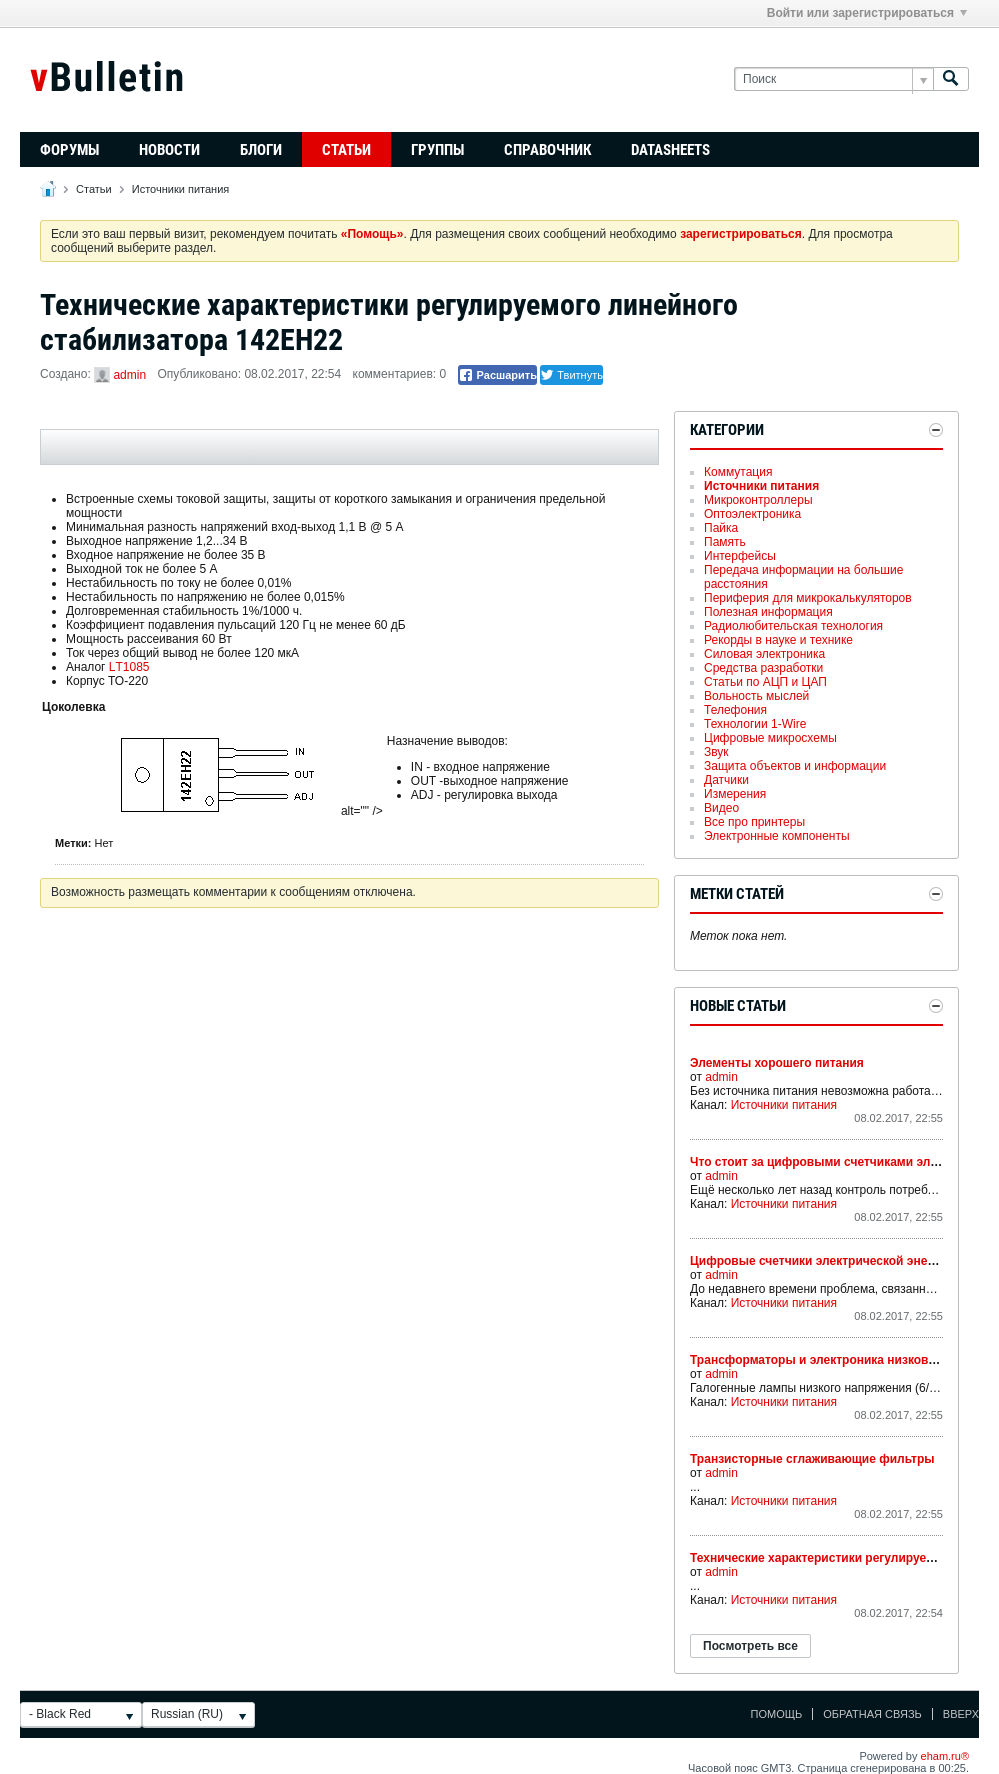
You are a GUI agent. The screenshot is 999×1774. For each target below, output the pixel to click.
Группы (437, 150)
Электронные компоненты (777, 836)
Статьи (346, 150)
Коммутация (738, 472)
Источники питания (180, 189)
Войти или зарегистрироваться (867, 13)
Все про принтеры (754, 822)
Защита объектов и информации (795, 766)
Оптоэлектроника (752, 514)
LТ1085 (129, 667)
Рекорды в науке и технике (778, 640)
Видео (721, 808)
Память (725, 542)
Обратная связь (872, 1714)
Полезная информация (768, 612)
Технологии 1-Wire (755, 724)
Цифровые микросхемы (770, 738)
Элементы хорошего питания (777, 1063)
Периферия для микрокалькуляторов (808, 598)
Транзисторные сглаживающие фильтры (812, 1459)
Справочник (547, 150)
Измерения (735, 794)
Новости (169, 150)
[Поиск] (833, 79)
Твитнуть (571, 375)
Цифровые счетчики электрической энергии (822, 1261)
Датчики (726, 780)
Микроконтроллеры (758, 500)
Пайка (721, 528)
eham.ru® (945, 1756)
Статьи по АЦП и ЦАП (765, 682)
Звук (716, 752)
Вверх (961, 1714)
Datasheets (670, 150)
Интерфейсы (740, 556)
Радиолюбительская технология (793, 626)
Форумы (69, 150)
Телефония (735, 710)
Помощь (777, 1714)
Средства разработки (763, 668)
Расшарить (497, 375)
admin (129, 375)
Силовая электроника (764, 654)
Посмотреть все (750, 1646)
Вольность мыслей (756, 696)
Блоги (261, 150)
